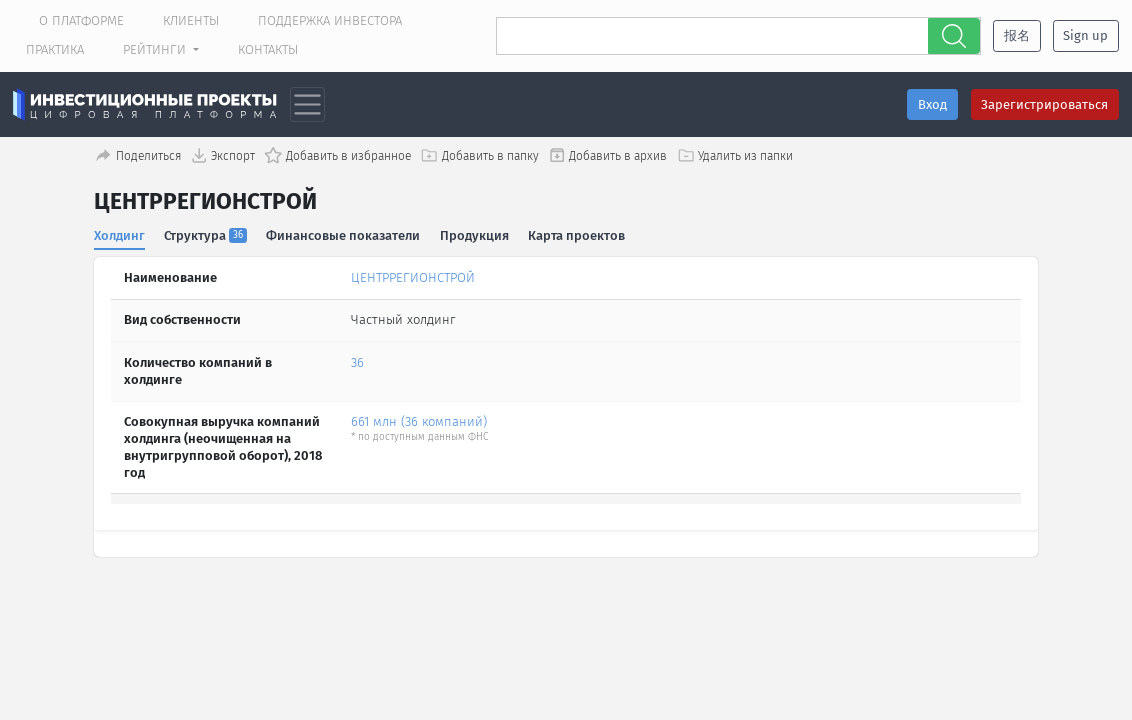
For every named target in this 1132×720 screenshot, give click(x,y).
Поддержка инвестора (330, 20)
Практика (55, 49)
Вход (932, 104)
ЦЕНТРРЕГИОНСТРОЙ (413, 277)
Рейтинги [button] (156, 49)
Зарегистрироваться (1044, 104)
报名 (1017, 35)
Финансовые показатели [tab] (344, 235)
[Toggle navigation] (307, 104)
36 (357, 362)
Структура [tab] (206, 235)
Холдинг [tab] (119, 235)
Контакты (268, 49)
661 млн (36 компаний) (419, 421)
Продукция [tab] (474, 235)
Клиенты (191, 20)
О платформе (81, 20)
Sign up (1085, 35)
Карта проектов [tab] (577, 235)
